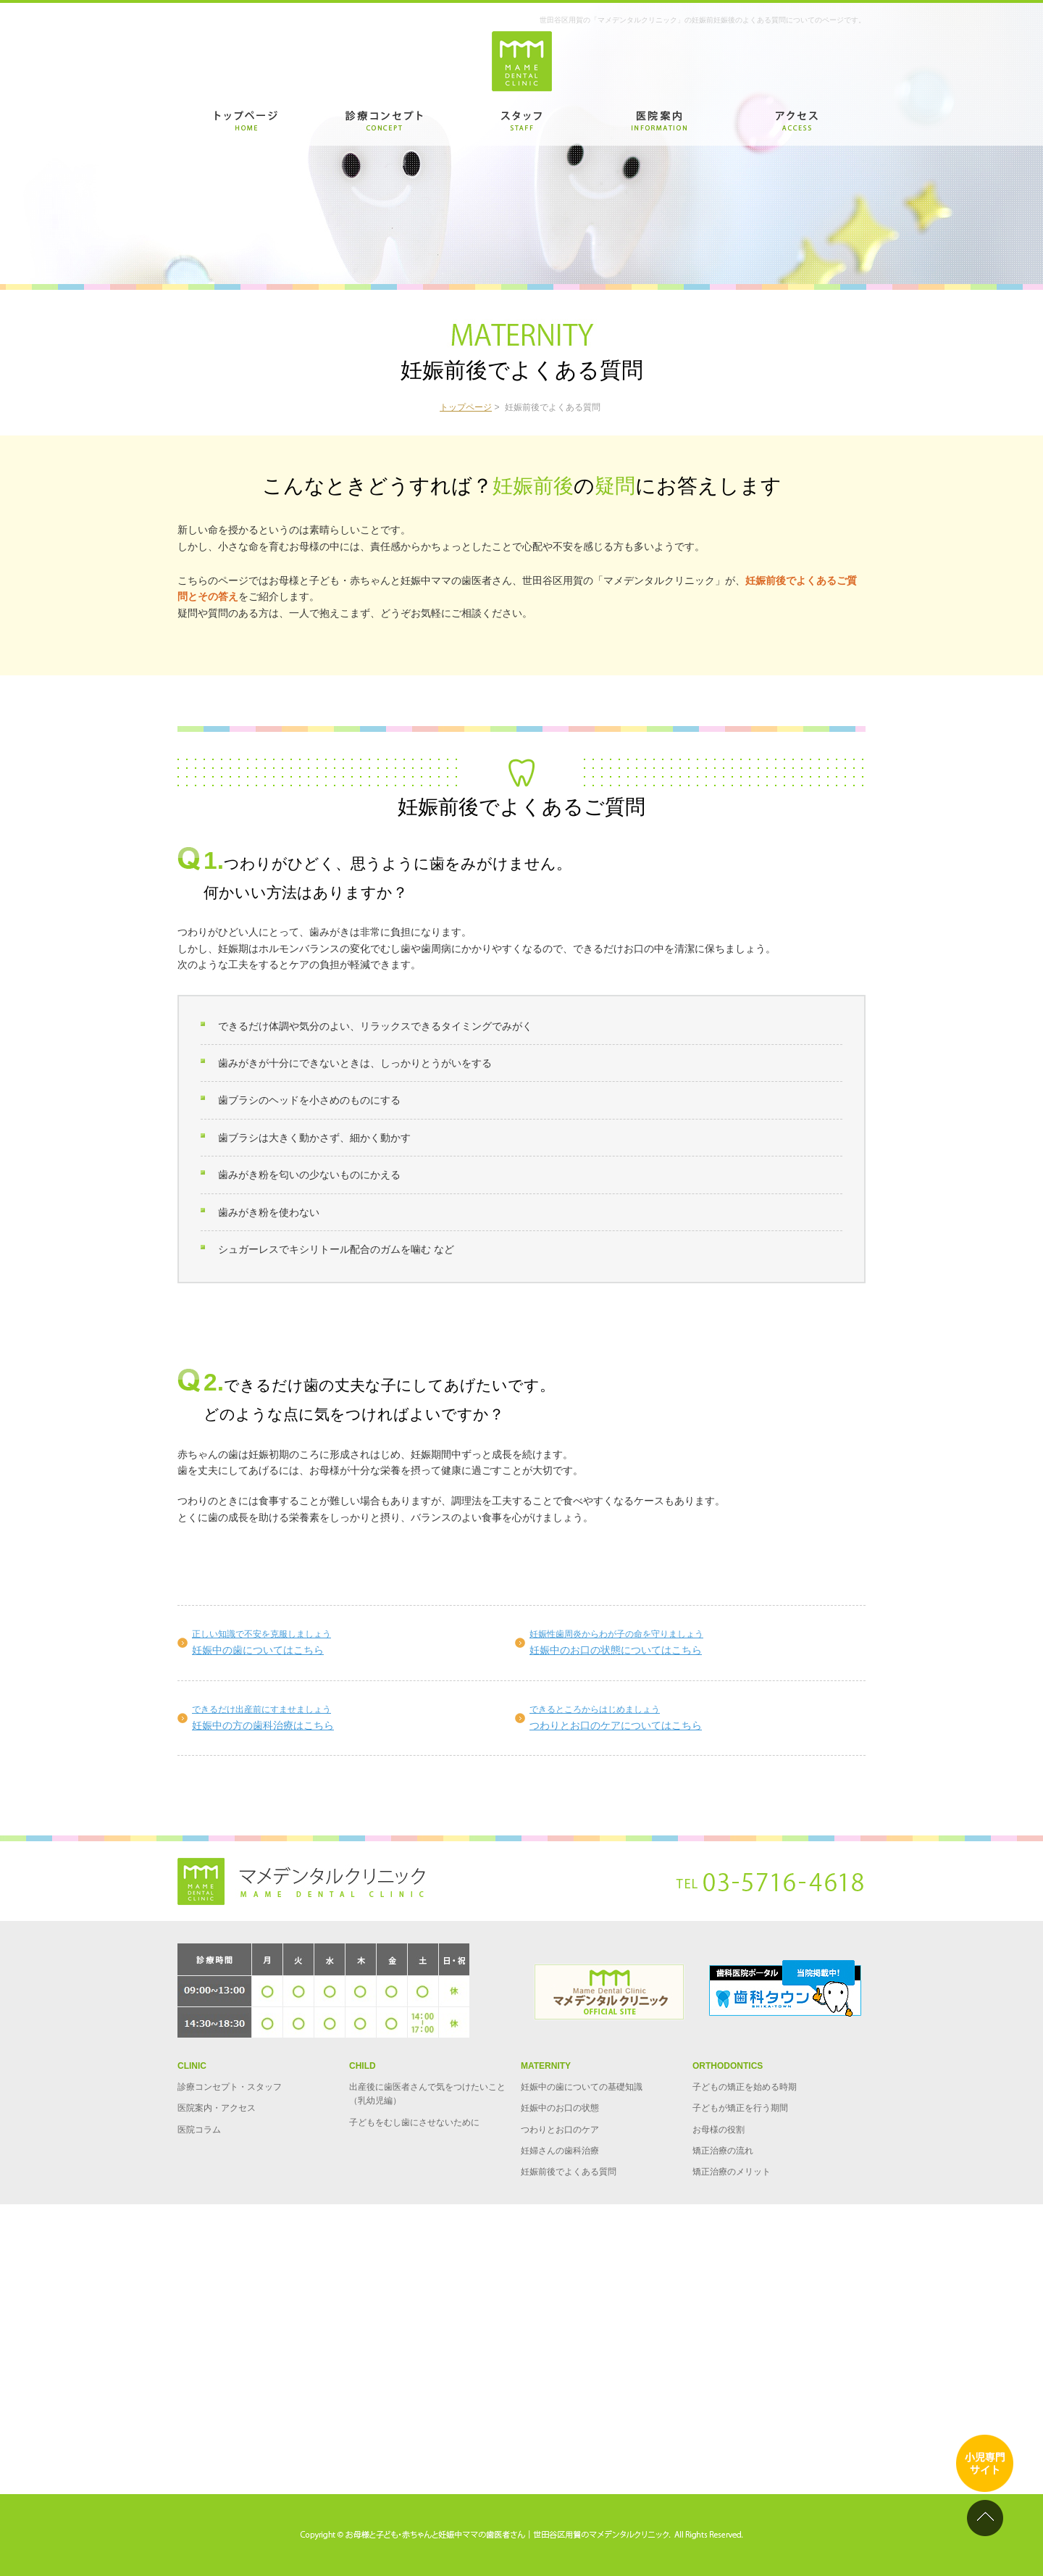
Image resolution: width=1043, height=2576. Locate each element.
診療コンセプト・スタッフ (229, 2087)
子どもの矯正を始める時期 (744, 2087)
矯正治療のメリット (731, 2172)
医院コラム (199, 2130)
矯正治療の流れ (722, 2151)
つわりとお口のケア (560, 2130)
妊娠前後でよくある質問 (568, 2172)
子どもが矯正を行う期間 (740, 2108)
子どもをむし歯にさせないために (414, 2122)
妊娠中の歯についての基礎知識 (581, 2087)
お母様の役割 (718, 2130)
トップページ (466, 407)
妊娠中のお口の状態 (560, 2108)
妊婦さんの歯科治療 (560, 2151)
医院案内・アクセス (216, 2108)
